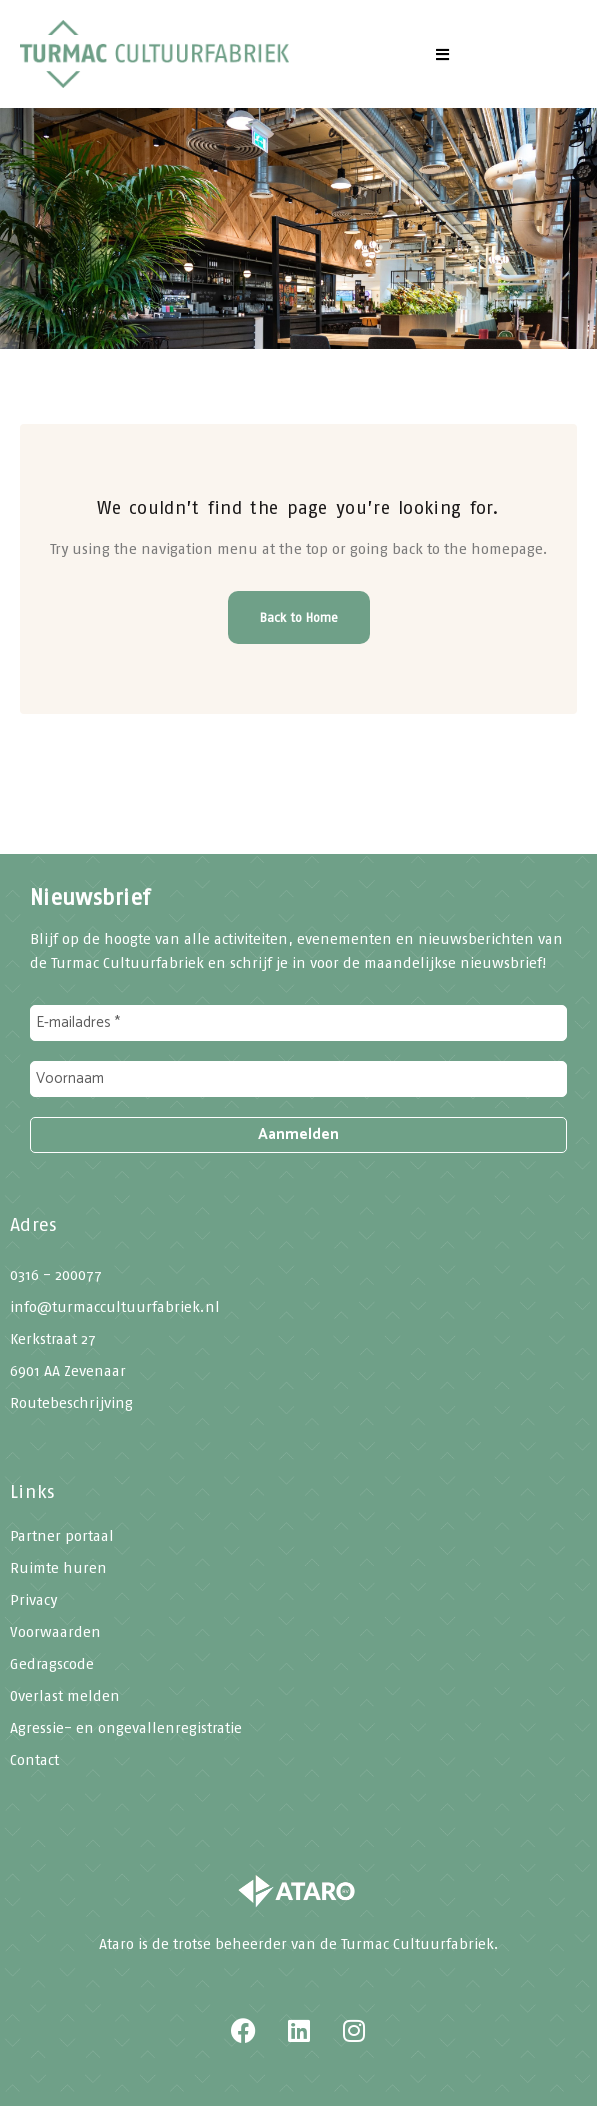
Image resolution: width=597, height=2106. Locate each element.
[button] (442, 54)
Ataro (116, 1944)
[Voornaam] (298, 1079)
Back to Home (299, 617)
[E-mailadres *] (298, 1023)
